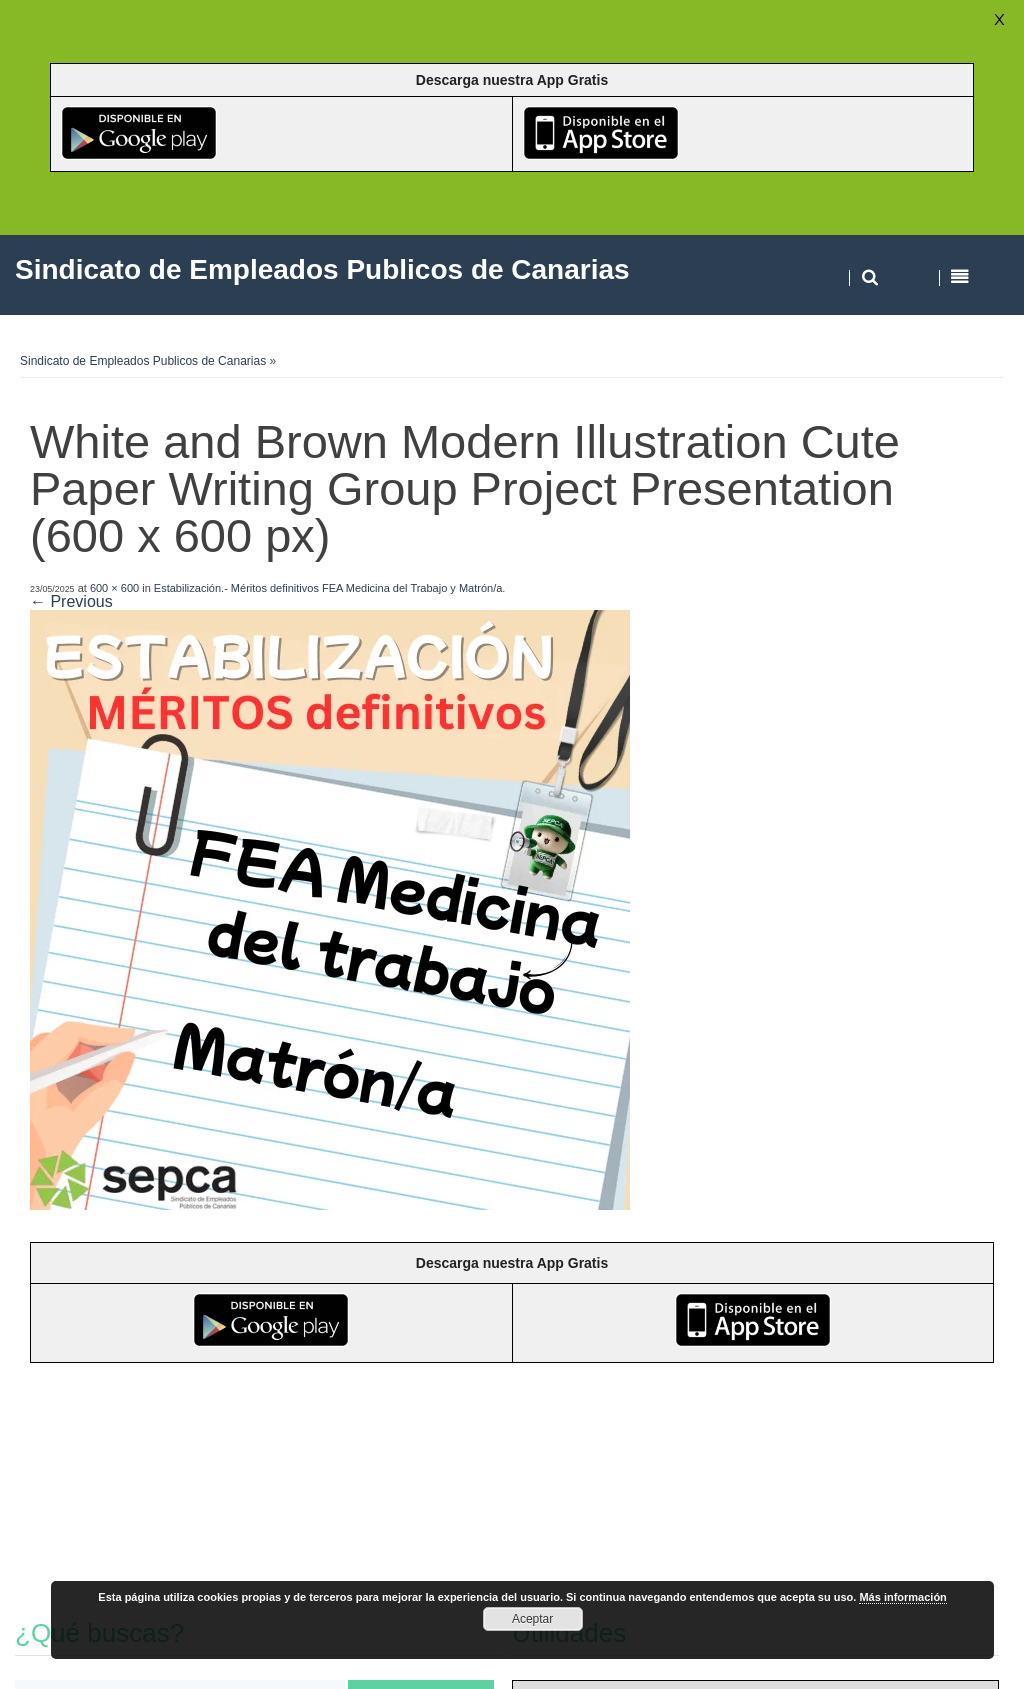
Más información (902, 1597)
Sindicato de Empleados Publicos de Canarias (143, 361)
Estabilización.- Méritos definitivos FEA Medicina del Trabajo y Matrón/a (328, 588)
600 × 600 (114, 588)
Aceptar (532, 1619)
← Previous (71, 601)
